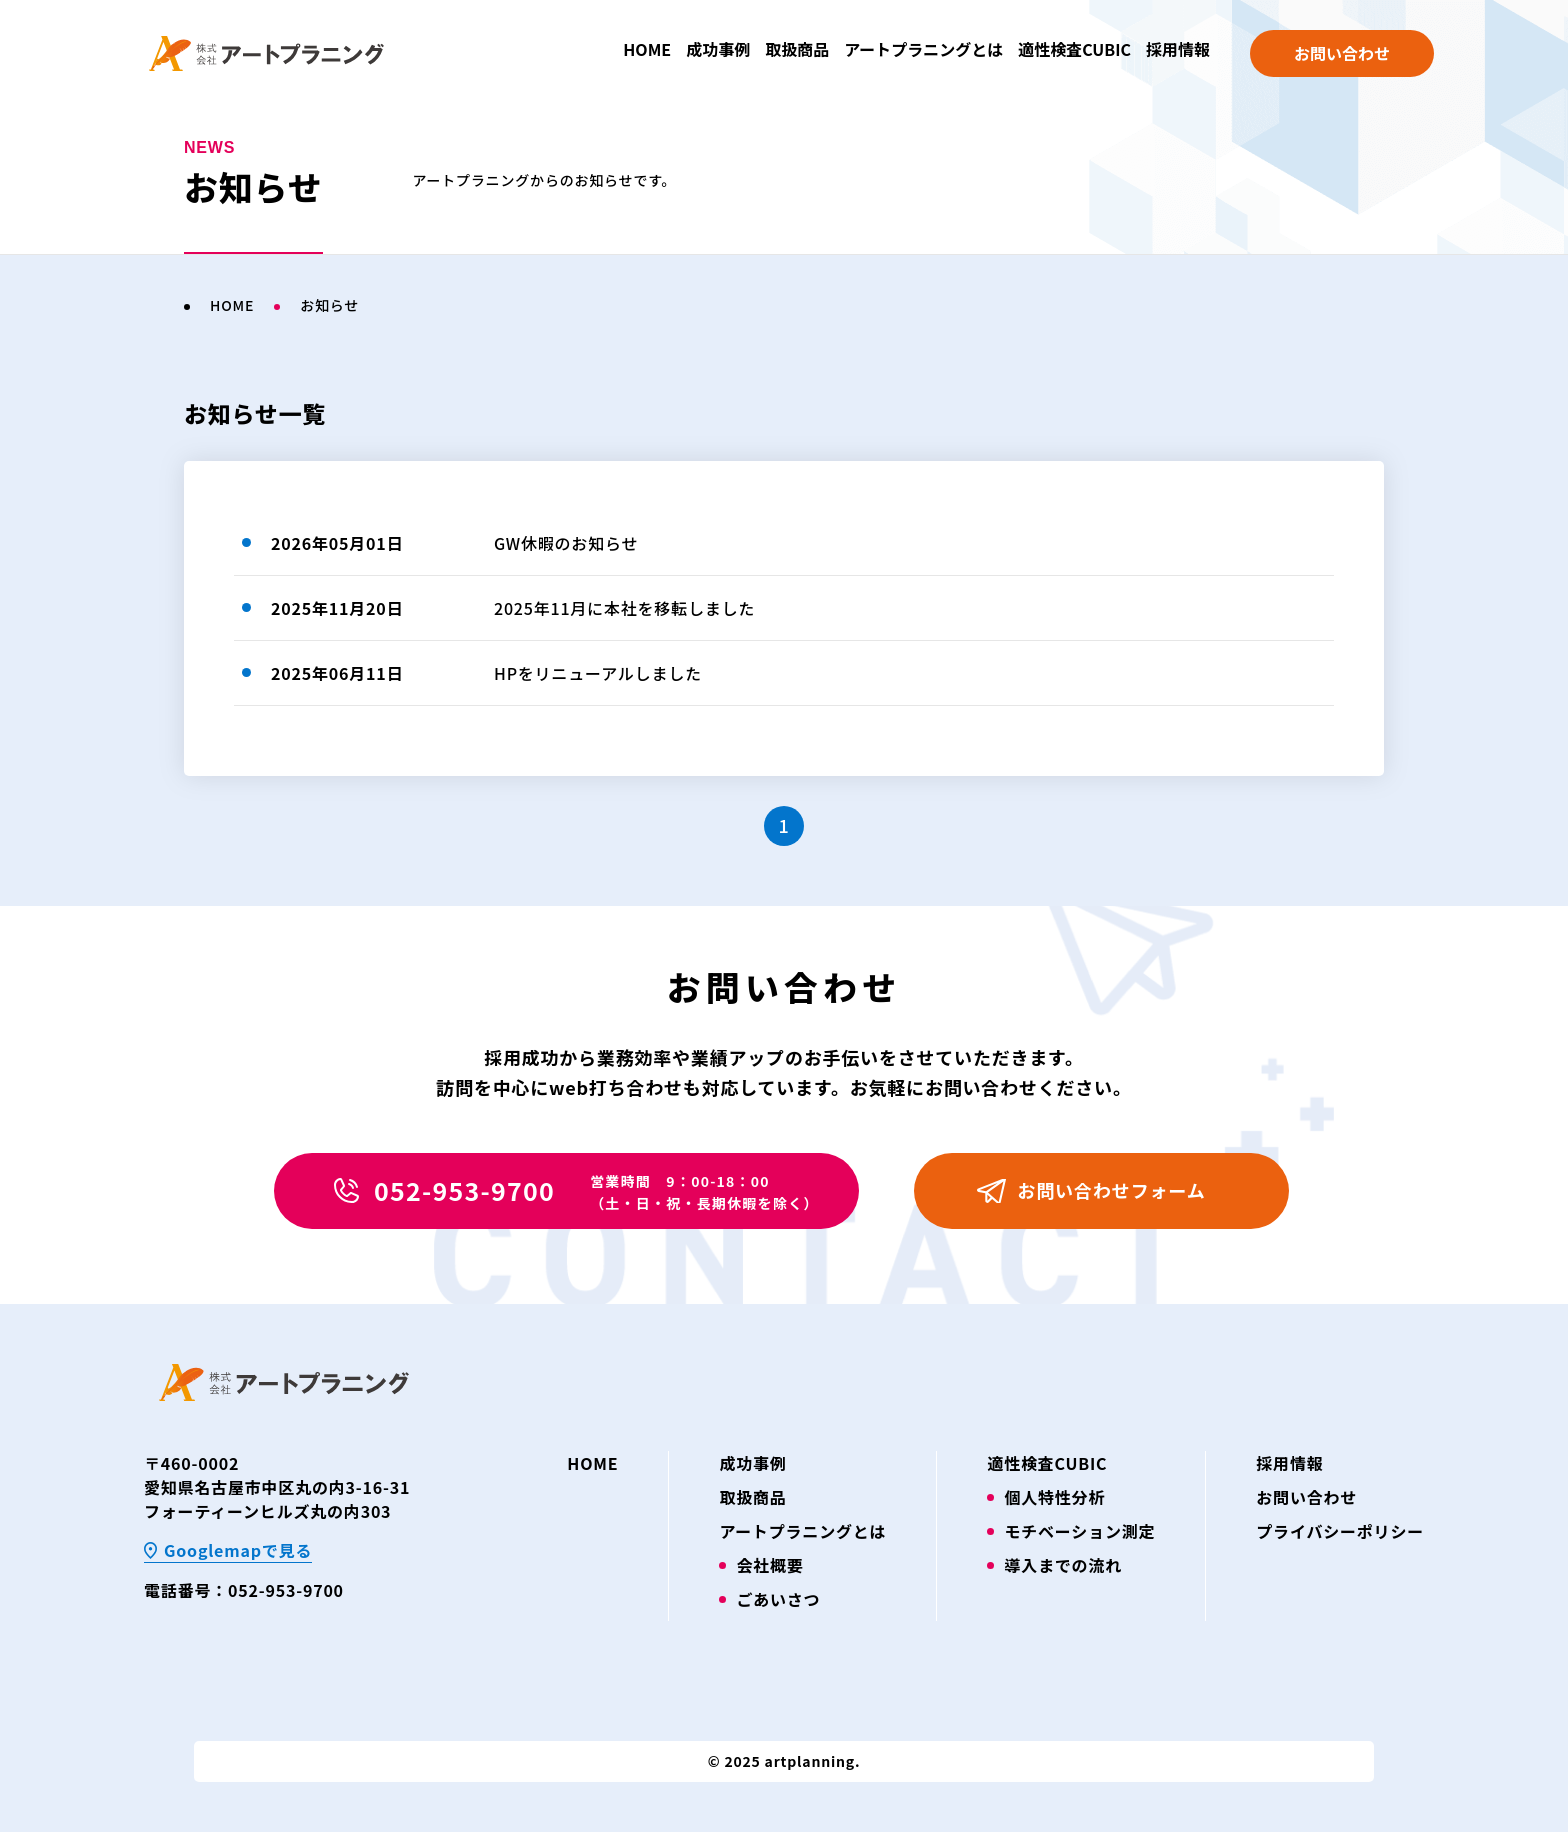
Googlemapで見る (238, 1550)
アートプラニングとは (923, 49)
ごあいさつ (778, 1599)
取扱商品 (797, 49)
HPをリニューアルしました (598, 673)
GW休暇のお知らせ (566, 543)
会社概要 (769, 1565)
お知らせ (329, 305)
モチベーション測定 (1079, 1531)
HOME (647, 49)
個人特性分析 (1054, 1497)
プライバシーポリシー (1340, 1531)
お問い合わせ (1342, 53)
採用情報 (1178, 49)
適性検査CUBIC (1074, 49)
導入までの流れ (1063, 1565)
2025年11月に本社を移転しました (624, 608)
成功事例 (718, 49)
